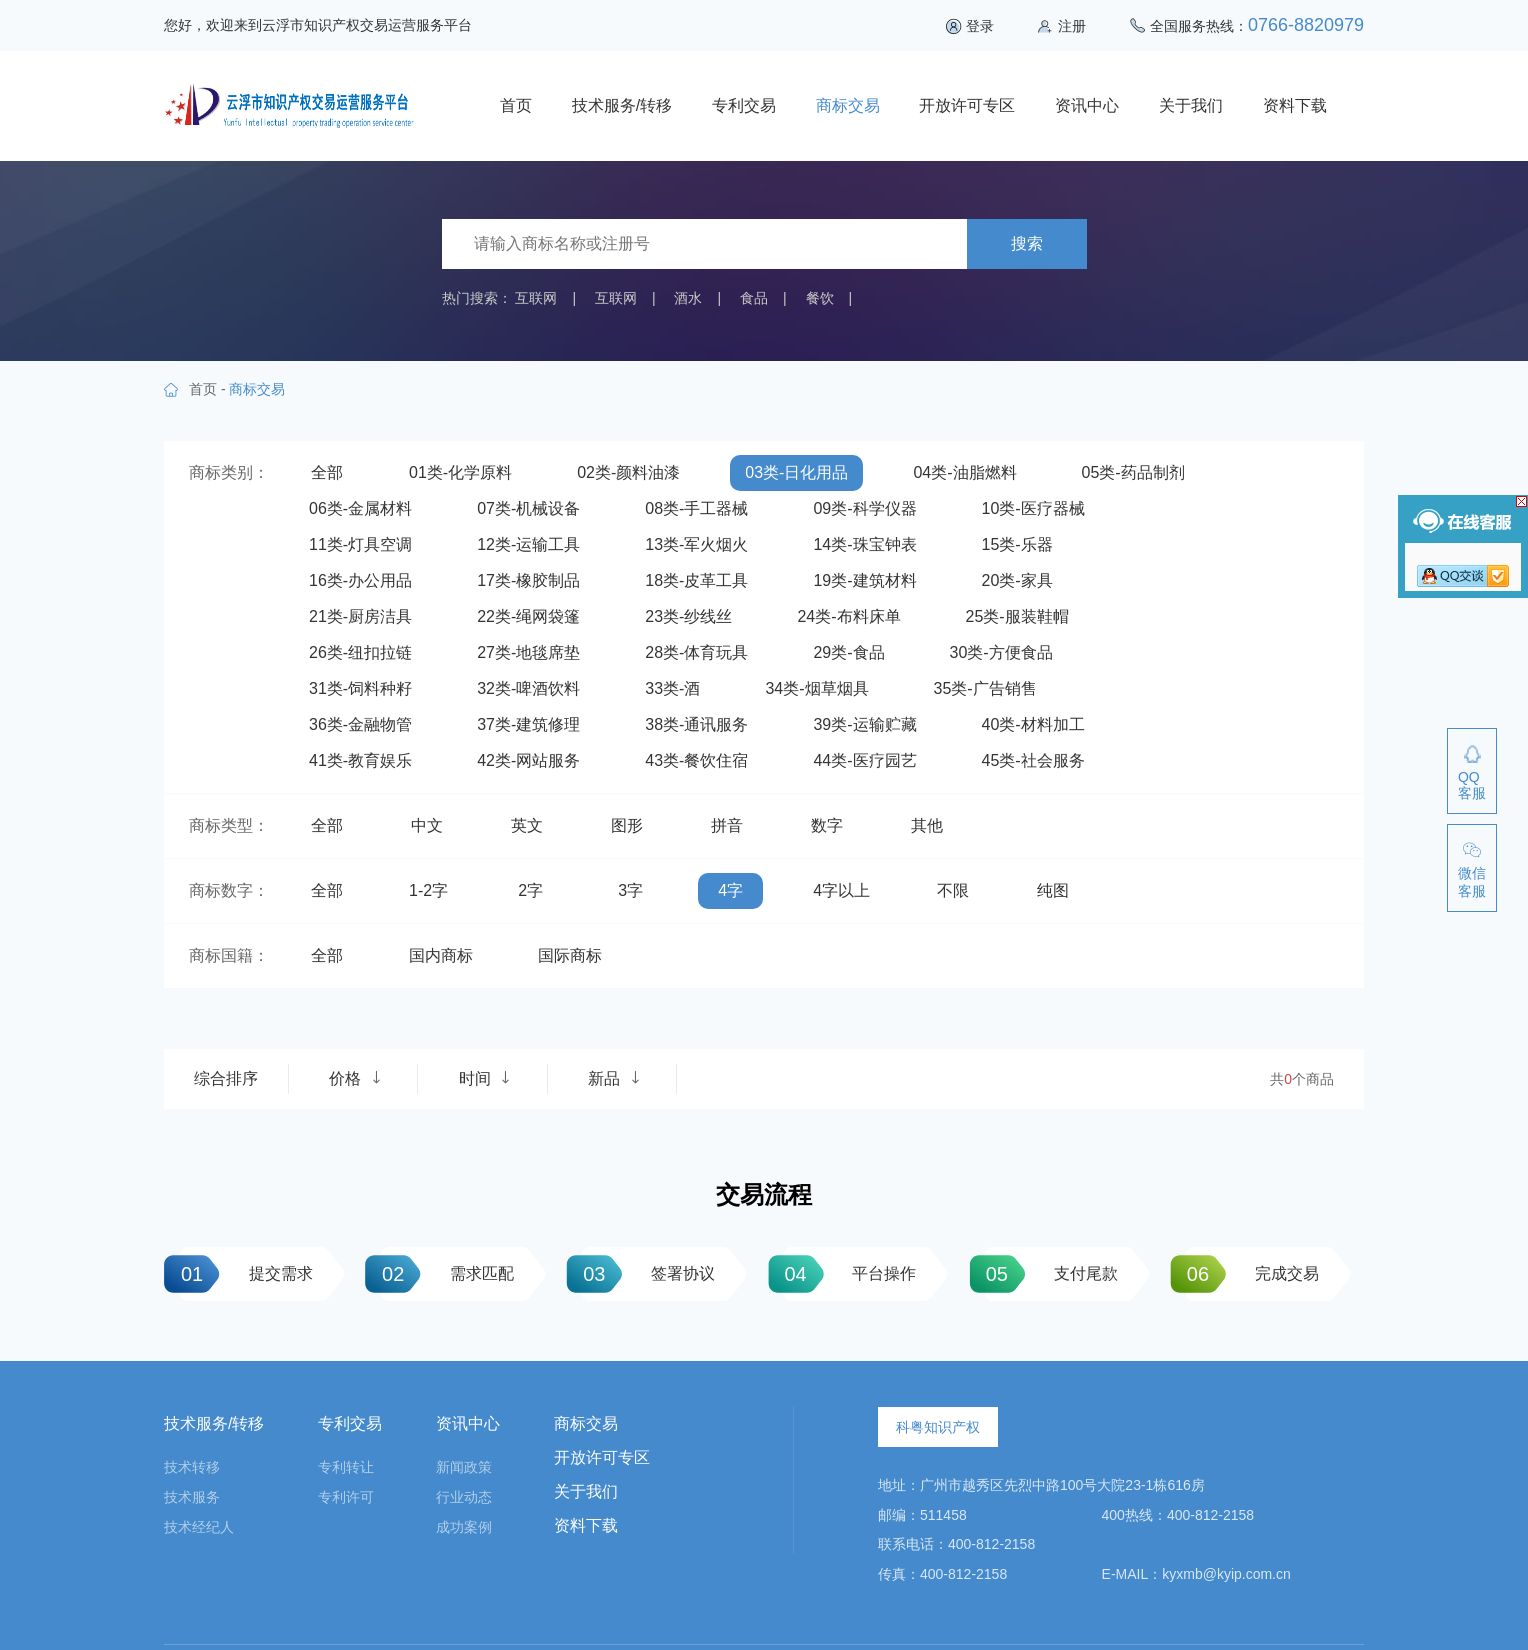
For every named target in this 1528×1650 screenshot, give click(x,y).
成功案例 (464, 1527)
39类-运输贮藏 (864, 724)
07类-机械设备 (528, 508)
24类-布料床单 (848, 616)
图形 (627, 825)
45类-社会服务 (1033, 760)
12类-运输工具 (528, 544)
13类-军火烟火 (696, 544)
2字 (530, 890)
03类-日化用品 (796, 472)
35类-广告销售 (985, 688)
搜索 (1027, 243)
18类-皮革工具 (696, 580)
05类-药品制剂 (1133, 472)
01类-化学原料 (460, 472)
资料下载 (1295, 105)
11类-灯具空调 (360, 544)
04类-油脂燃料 (964, 472)
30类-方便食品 (1001, 652)
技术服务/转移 (622, 105)
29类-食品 (848, 652)
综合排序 (226, 1078)
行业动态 (464, 1497)
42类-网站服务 (528, 760)
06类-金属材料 (360, 508)
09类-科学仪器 (864, 508)
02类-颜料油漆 (628, 472)
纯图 (1053, 890)
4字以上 (841, 890)
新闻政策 (464, 1467)
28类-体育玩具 (696, 652)
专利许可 (346, 1497)
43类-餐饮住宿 (696, 760)
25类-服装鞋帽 (1017, 616)
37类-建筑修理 (528, 724)
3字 (630, 890)
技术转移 (192, 1467)
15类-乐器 (1017, 544)
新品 (614, 1078)
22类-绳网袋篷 (528, 616)
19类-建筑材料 (864, 580)
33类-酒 (672, 688)
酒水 (688, 298)
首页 (516, 105)
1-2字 (428, 890)
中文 (427, 825)
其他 (927, 825)
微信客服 (1472, 882)
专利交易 (744, 105)
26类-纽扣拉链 (360, 652)
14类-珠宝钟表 (864, 544)
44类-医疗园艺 (864, 760)
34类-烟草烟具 (816, 688)
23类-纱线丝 (688, 616)
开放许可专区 (967, 105)
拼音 (727, 825)
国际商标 (570, 955)
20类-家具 (1017, 580)
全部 (327, 472)
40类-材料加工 (1033, 724)
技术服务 (192, 1497)
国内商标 (441, 955)
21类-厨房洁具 (360, 616)
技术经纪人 (199, 1527)
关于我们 (1191, 105)
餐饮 (820, 298)
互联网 (536, 298)
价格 (355, 1078)
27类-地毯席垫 (528, 652)
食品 (754, 298)
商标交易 (848, 105)
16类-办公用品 (360, 580)
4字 (730, 890)
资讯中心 (1087, 105)
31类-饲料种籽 (360, 688)
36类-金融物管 (360, 724)
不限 (953, 890)
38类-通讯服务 (696, 724)
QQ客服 (1472, 785)
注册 (1072, 26)
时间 (485, 1078)
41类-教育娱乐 (360, 760)
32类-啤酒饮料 (528, 688)
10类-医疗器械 (1033, 508)
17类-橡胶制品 (528, 580)
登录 (980, 26)
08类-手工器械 (696, 508)
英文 (527, 825)
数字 (827, 825)
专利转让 (346, 1467)
